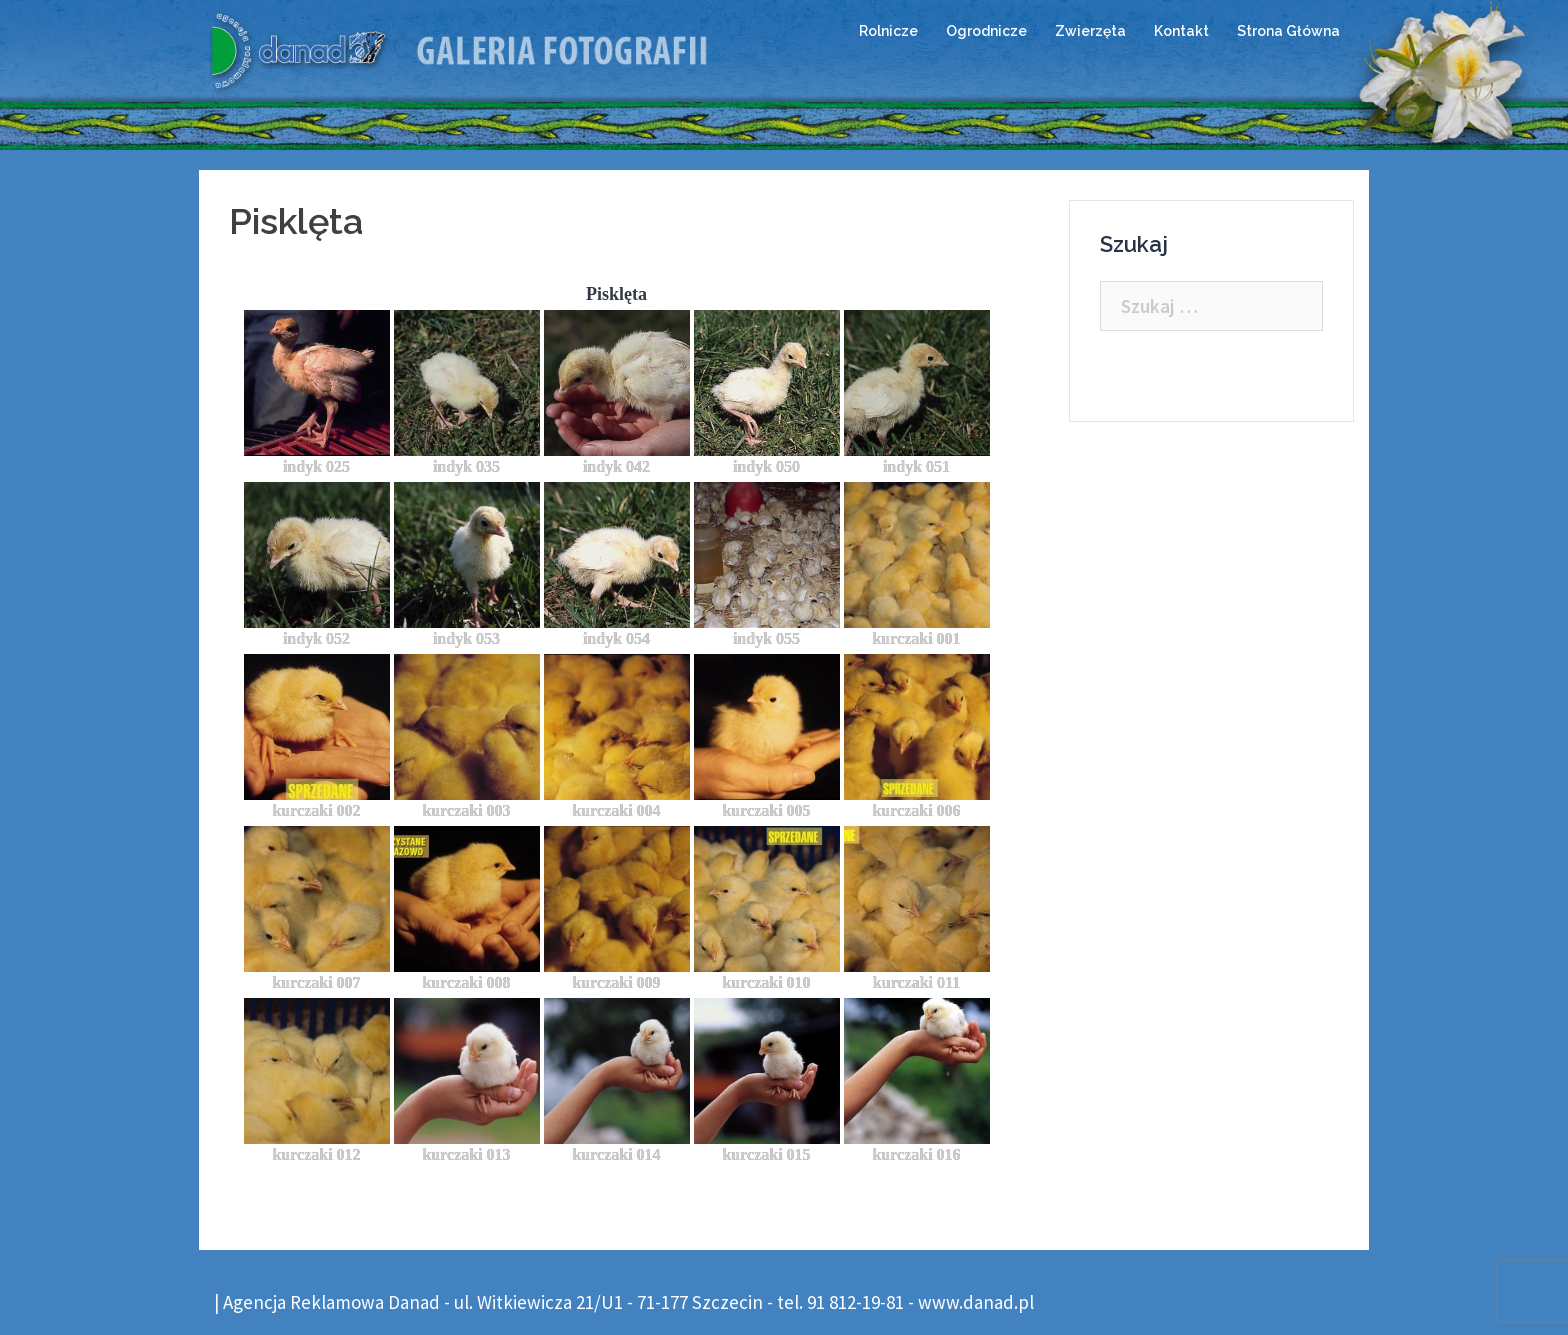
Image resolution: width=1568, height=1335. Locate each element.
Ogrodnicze (986, 31)
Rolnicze (888, 31)
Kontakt (1181, 31)
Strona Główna (1288, 31)
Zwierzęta (1090, 31)
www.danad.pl (976, 1302)
